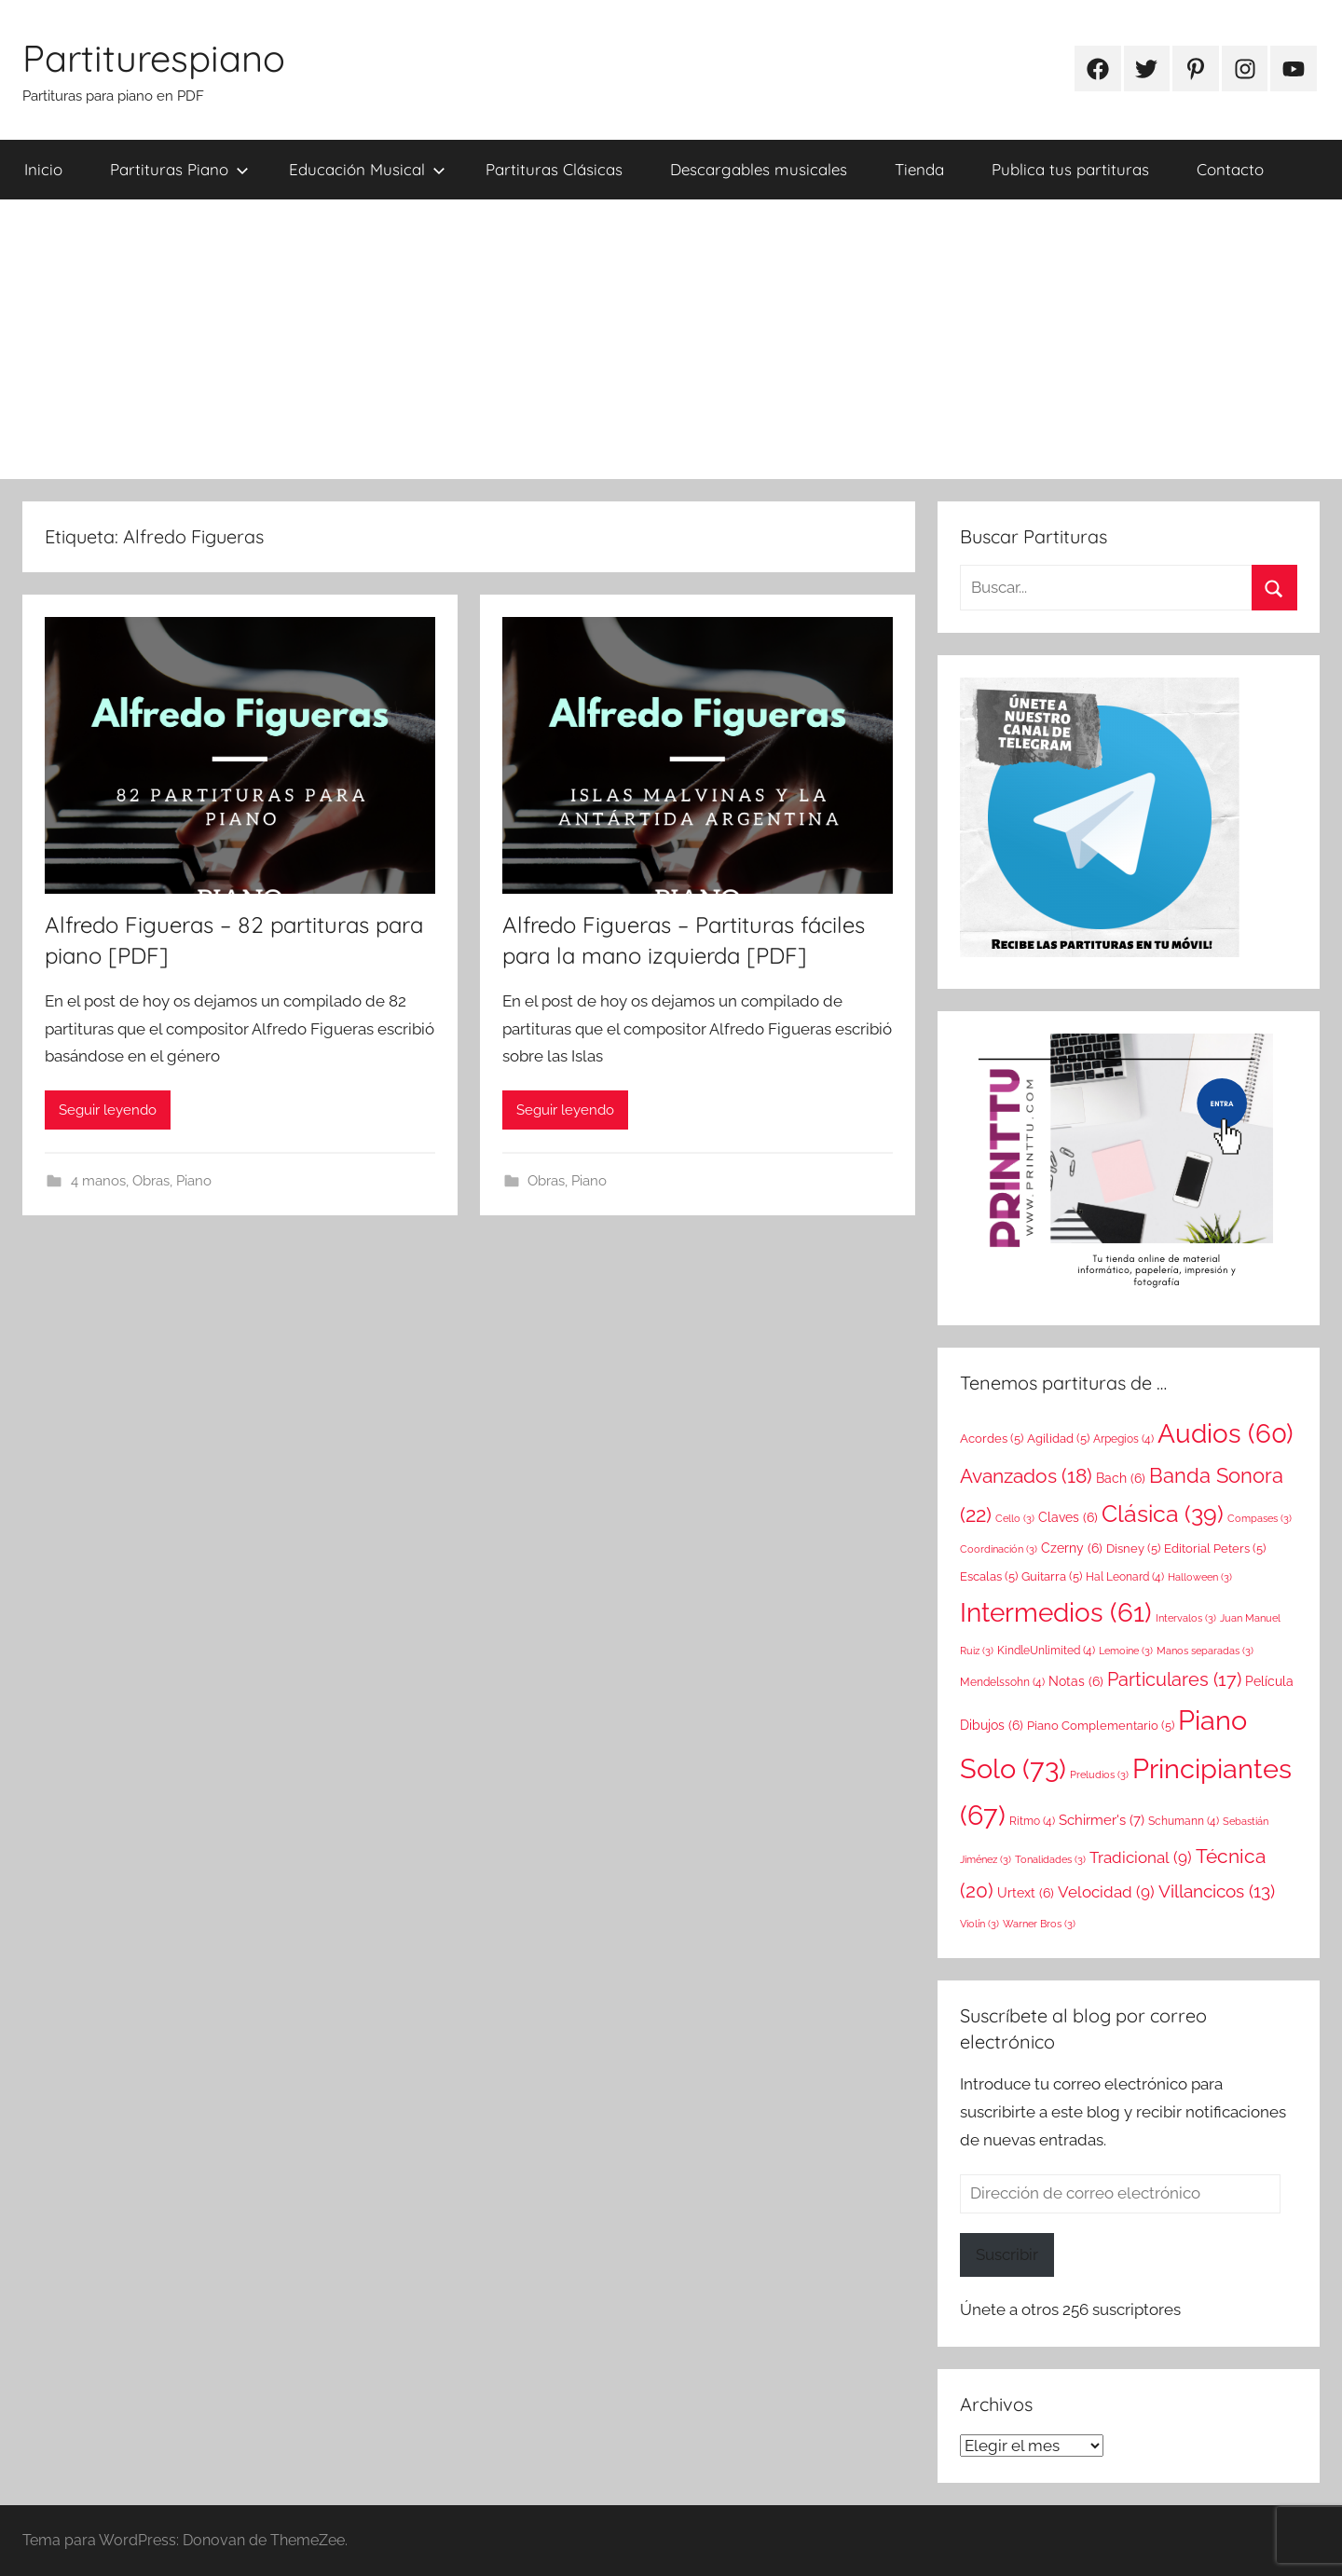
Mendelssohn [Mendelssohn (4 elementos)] (1002, 1682)
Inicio (43, 169)
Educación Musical (367, 169)
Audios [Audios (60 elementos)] (1225, 1433)
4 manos (98, 1180)
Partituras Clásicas (554, 169)
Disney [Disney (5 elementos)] (1133, 1548)
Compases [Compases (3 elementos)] (1259, 1518)
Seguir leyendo (108, 1110)
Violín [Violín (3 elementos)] (979, 1923)
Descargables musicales (758, 169)
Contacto (1230, 169)
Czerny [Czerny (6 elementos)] (1071, 1548)
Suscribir (1007, 2254)
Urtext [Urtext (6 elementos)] (1025, 1892)
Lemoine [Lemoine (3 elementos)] (1126, 1650)
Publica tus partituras (1070, 169)
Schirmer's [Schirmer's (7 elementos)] (1101, 1820)
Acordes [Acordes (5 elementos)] (991, 1438)
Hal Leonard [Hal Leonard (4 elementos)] (1125, 1576)
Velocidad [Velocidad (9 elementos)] (1106, 1892)
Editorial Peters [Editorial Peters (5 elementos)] (1215, 1548)
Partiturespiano (153, 57)
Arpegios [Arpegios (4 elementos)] (1123, 1439)
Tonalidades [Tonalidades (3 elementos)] (1050, 1859)
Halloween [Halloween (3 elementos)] (1200, 1577)
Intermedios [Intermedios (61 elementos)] (1056, 1612)
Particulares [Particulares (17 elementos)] (1174, 1679)
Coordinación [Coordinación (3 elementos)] (998, 1549)
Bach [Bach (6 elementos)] (1120, 1478)
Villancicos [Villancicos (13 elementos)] (1216, 1891)
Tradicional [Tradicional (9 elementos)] (1140, 1857)
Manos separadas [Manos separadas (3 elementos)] (1205, 1650)
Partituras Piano (179, 169)
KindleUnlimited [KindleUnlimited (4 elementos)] (1046, 1650)
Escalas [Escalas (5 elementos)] (989, 1576)
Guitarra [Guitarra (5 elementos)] (1051, 1576)
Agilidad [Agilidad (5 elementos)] (1058, 1438)
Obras (151, 1180)
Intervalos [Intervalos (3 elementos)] (1186, 1618)
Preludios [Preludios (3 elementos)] (1099, 1774)
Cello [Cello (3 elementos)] (1014, 1518)
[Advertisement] (671, 339)
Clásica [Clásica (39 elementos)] (1163, 1514)
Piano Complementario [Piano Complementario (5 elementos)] (1100, 1725)
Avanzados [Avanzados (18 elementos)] (1026, 1476)
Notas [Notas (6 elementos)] (1075, 1681)
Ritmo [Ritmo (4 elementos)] (1032, 1821)
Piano (194, 1180)
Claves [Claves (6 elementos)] (1068, 1517)
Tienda (919, 169)
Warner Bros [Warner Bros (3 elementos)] (1039, 1923)
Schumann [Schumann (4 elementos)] (1183, 1821)
